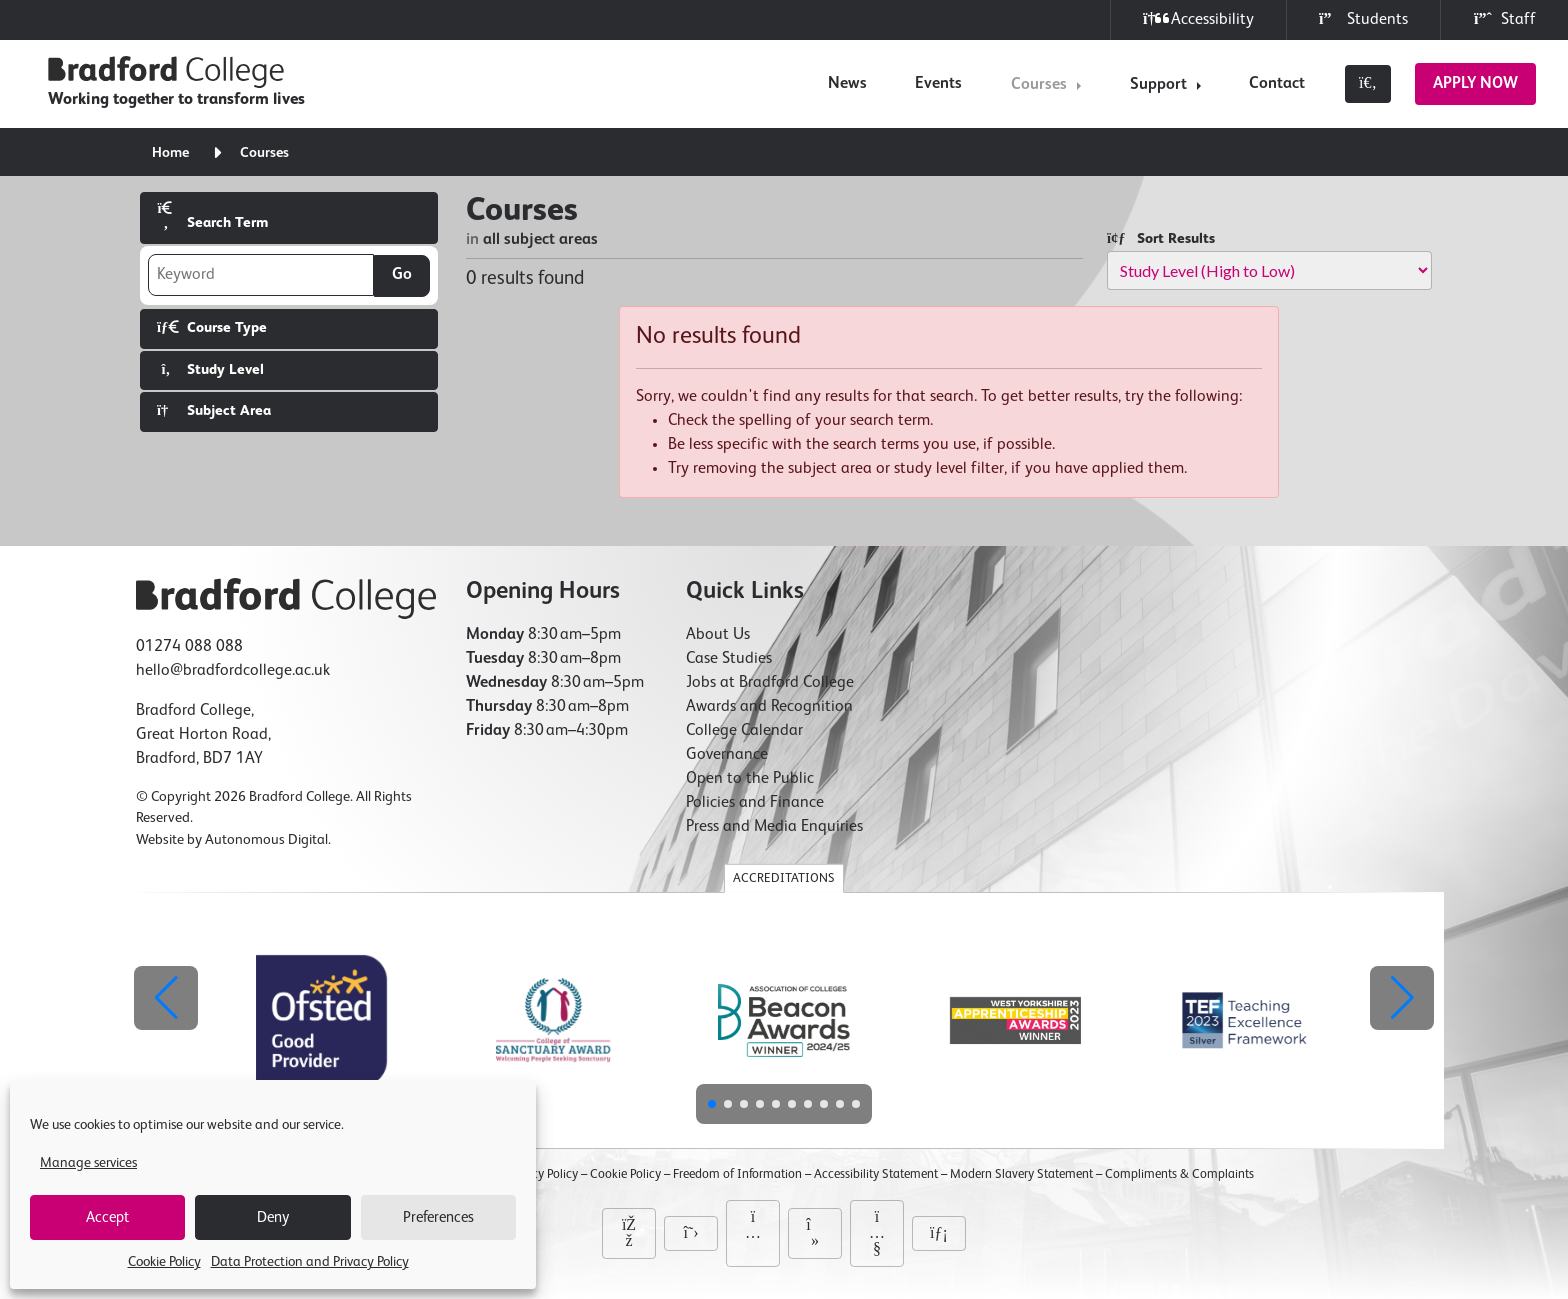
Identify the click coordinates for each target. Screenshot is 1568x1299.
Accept (107, 1217)
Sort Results (1161, 238)
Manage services (88, 1163)
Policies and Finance (755, 803)
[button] (1402, 998)
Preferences (438, 1217)
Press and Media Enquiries (774, 827)
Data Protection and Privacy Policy (310, 1262)
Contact (1277, 84)
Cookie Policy (164, 1262)
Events (938, 84)
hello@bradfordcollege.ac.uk (233, 671)
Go (402, 275)
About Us (718, 635)
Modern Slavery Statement (1021, 1174)
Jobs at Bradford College (770, 683)
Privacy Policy (541, 1174)
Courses (1039, 85)
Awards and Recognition (769, 707)
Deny (273, 1217)
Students (1363, 19)
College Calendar (744, 731)
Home (170, 153)
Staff (1504, 19)
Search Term (212, 215)
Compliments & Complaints (1179, 1174)
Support (1158, 85)
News (847, 84)
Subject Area (214, 410)
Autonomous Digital (266, 840)
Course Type (212, 327)
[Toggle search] (1368, 84)
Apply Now (1475, 84)
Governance (727, 755)
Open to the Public (750, 779)
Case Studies (729, 659)
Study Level (210, 369)
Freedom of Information (737, 1174)
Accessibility (1198, 19)
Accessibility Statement (876, 1174)
